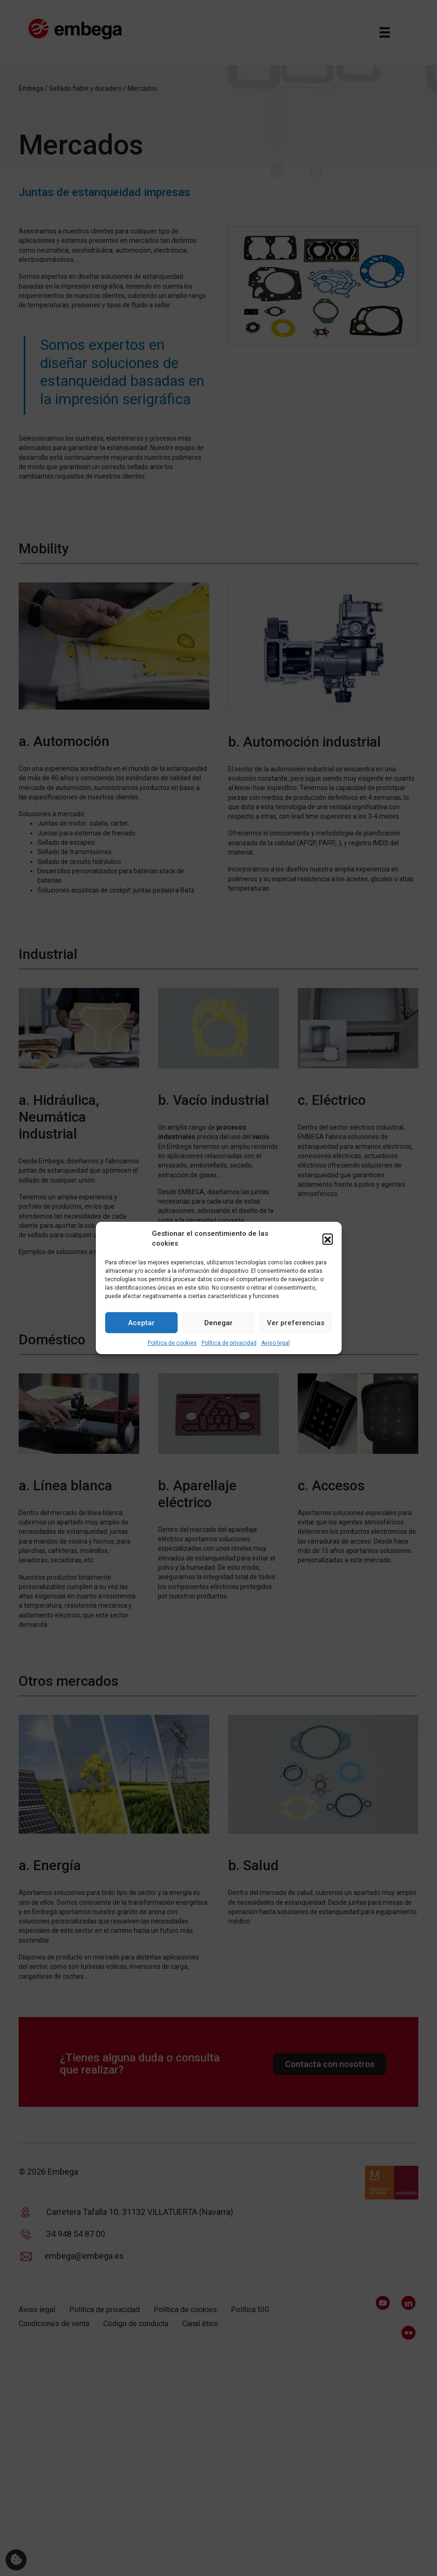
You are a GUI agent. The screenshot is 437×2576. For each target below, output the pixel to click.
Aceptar (141, 1323)
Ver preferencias (295, 1323)
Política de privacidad (229, 1343)
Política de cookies (172, 1343)
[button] (327, 1238)
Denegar (218, 1323)
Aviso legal (275, 1343)
